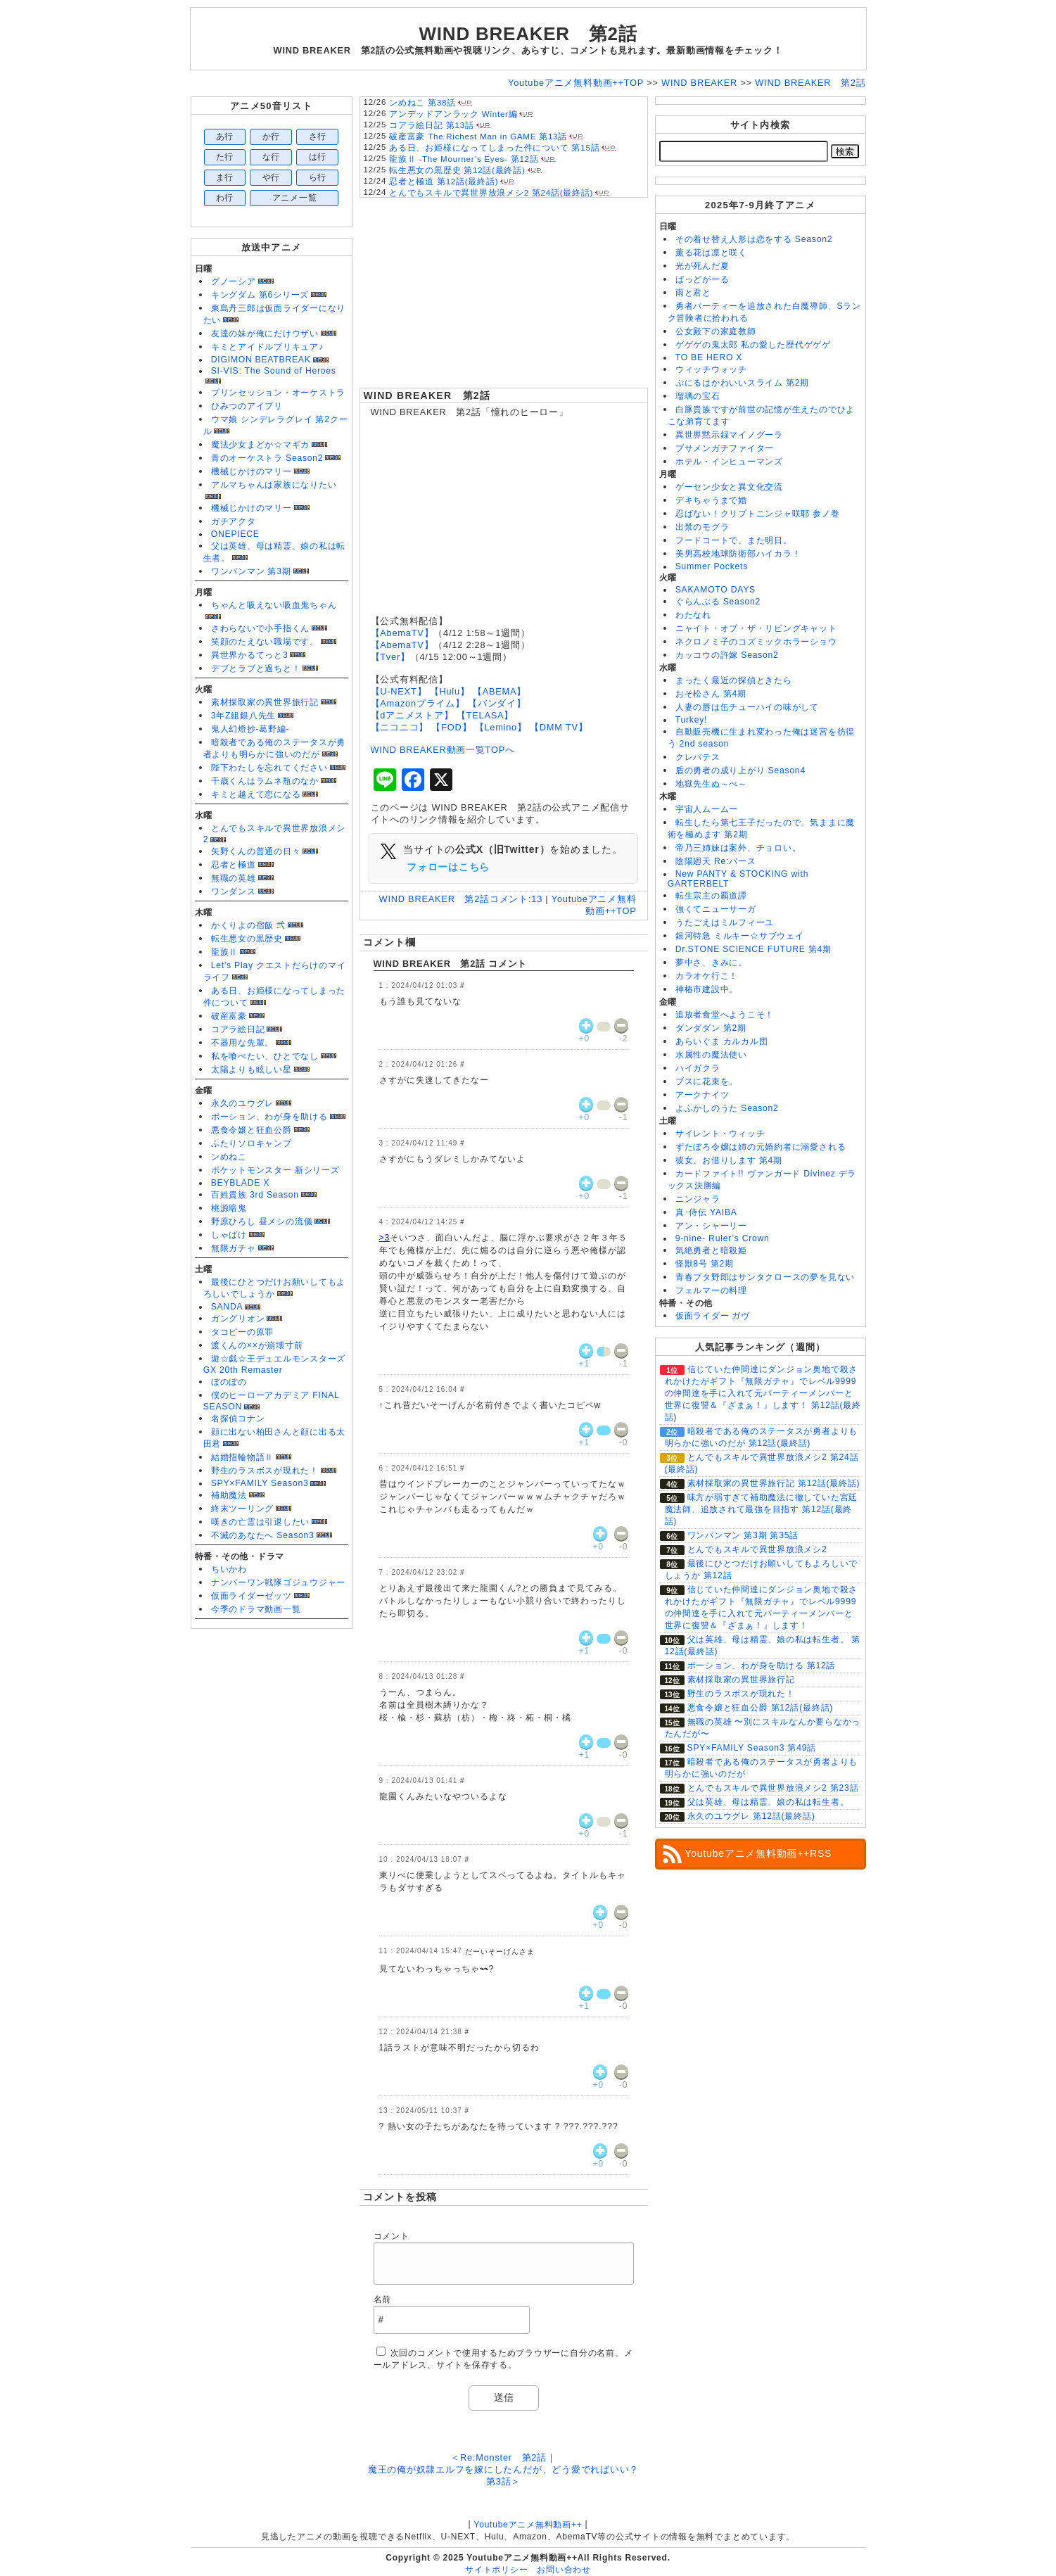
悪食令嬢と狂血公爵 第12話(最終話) (760, 1708)
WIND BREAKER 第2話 (427, 395)
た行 (225, 157)
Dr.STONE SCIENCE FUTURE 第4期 (753, 949)
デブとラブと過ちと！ (256, 668)
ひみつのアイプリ (247, 406)
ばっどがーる (702, 279)
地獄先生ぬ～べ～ (711, 784)
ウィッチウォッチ (711, 369)
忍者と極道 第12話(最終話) (443, 181)
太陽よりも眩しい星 (251, 1069)
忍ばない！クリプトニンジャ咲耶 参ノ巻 (757, 514)
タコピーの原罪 (242, 1332)
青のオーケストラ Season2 (267, 458)
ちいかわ (229, 1569)
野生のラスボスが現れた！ (265, 1471)
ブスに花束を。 (706, 1081)
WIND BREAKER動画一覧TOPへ (443, 749)
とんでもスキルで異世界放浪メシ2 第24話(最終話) (491, 193)
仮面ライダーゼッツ (251, 1596)
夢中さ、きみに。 (711, 962)
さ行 (318, 136)
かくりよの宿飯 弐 (248, 925)
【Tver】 (390, 657)
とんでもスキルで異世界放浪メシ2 (757, 1549)
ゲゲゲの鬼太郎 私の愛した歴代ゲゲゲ (753, 345)
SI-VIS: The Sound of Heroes (273, 371)
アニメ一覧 (294, 198)
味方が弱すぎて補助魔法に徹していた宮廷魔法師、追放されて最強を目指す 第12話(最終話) (761, 1509)
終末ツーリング (242, 1509)
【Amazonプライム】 (418, 703)
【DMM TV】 (558, 727)
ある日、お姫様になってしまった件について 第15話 (494, 148)
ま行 (225, 177)
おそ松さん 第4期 (710, 694)
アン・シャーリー (711, 1226)
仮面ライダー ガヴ (712, 1316)
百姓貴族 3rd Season (255, 1195)
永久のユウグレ (242, 1103)
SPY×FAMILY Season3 (260, 1483)
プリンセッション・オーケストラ (278, 393)
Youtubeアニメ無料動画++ (528, 2525)
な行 (271, 157)
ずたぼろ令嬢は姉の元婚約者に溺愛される (760, 1147)
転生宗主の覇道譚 (711, 896)
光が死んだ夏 (702, 266)
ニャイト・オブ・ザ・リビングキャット (756, 628)
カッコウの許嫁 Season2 (727, 655)
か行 (271, 136)
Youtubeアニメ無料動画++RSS (758, 1853)
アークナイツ (702, 1095)
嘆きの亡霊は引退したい (260, 1522)
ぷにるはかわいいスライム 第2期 (742, 383)
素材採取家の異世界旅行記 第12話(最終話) (773, 1483)
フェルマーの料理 (711, 1290)
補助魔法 (229, 1495)
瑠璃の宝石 (697, 396)
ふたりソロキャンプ (251, 1143)
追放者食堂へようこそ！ (724, 1015)
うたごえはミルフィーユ (724, 922)
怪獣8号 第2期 (704, 1264)
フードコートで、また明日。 (733, 540)
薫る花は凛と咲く (711, 253)
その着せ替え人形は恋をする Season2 (754, 239)
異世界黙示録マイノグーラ (729, 435)
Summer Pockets (711, 566)
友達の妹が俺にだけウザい (265, 333)
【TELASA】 (485, 715)
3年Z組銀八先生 (243, 716)
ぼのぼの (229, 1382)
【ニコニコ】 (400, 727)
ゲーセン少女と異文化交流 (729, 487)
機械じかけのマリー (251, 471)
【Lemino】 (501, 727)
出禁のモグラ (702, 527)
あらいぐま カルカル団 (721, 1041)
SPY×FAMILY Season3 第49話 (751, 1748)
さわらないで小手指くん (260, 628)
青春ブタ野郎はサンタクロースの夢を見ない (765, 1277)
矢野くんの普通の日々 (256, 851)
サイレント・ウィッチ (720, 1133)
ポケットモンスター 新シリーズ (275, 1170)
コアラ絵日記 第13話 (431, 125)
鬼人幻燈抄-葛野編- (250, 729)
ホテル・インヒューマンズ (729, 462)
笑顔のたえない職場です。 (265, 642)
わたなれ (693, 615)
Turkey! (691, 720)
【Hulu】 (450, 691)
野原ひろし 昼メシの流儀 (262, 1221)
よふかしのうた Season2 (727, 1108)
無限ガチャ (233, 1248)
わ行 (225, 198)
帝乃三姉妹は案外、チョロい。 (738, 848)
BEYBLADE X (240, 1183)
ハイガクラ (697, 1068)
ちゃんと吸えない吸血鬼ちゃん (274, 605)
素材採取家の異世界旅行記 (265, 702)
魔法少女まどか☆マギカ (260, 445)
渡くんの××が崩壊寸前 (257, 1345)
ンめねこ (229, 1157)
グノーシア (233, 281)
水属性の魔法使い (711, 1055)
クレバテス (697, 757)
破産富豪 (229, 1016)
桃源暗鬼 (229, 1208)
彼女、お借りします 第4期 (728, 1160)
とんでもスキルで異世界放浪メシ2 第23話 (773, 1788)
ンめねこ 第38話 (422, 103)
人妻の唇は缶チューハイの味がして (747, 707)
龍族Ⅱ (224, 952)
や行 (271, 177)
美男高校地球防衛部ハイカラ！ (738, 554)
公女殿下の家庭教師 (715, 331)
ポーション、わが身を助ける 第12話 (761, 1665)
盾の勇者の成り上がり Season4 (740, 770)
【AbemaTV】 (402, 633)
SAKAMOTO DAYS (715, 590)
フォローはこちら (448, 867)
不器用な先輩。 (242, 1043)
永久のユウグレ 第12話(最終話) (751, 1816)
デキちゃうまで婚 (711, 500)
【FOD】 (451, 727)
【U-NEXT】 (399, 691)
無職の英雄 (233, 878)
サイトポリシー (496, 2570)
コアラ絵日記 (238, 1029)
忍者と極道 (233, 865)
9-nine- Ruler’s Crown (722, 1238)
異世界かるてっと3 (249, 655)
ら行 (318, 177)
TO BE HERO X (708, 357)
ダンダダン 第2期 (710, 1028)
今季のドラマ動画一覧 (256, 1609)
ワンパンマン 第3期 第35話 (743, 1535)
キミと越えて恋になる (256, 794)
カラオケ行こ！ (706, 976)
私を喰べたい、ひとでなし (265, 1056)
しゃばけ (229, 1235)
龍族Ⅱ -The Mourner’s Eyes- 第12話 (463, 159)
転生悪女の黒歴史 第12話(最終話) (457, 170)
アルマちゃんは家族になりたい (274, 485)
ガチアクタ (233, 521)
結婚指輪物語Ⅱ (242, 1457)
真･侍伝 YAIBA (706, 1212)
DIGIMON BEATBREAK (261, 359)
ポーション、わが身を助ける (269, 1117)
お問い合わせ (564, 2570)
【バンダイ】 (497, 703)
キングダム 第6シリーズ (260, 295)
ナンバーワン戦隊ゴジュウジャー (278, 1582)
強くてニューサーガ (715, 909)
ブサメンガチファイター (724, 448)
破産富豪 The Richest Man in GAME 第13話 (478, 136)
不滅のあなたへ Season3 (262, 1535)
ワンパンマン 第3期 (251, 571)
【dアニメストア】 (412, 715)
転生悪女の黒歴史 (247, 939)
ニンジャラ (697, 1199)
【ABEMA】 (499, 691)
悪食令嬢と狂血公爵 (251, 1130)
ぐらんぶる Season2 (718, 602)
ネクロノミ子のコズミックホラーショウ (756, 642)
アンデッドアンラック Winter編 (453, 114)
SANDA (227, 1307)
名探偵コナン (238, 1418)
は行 (318, 157)
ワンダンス (233, 891)
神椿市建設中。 (706, 989)
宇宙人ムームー (706, 809)
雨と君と (693, 293)
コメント (391, 2236)
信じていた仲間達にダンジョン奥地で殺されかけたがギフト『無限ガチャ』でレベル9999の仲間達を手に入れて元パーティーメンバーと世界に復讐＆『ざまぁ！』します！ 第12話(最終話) (763, 1393)
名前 (383, 2299)
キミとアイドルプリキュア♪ (267, 347)
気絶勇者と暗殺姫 (711, 1250)
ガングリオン (238, 1319)
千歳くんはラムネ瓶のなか (265, 781)
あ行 (225, 136)
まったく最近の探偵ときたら (733, 680)
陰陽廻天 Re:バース (715, 861)
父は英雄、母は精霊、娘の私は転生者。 (768, 1802)
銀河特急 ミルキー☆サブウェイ (739, 936)
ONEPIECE (235, 534)
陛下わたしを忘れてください (269, 768)
